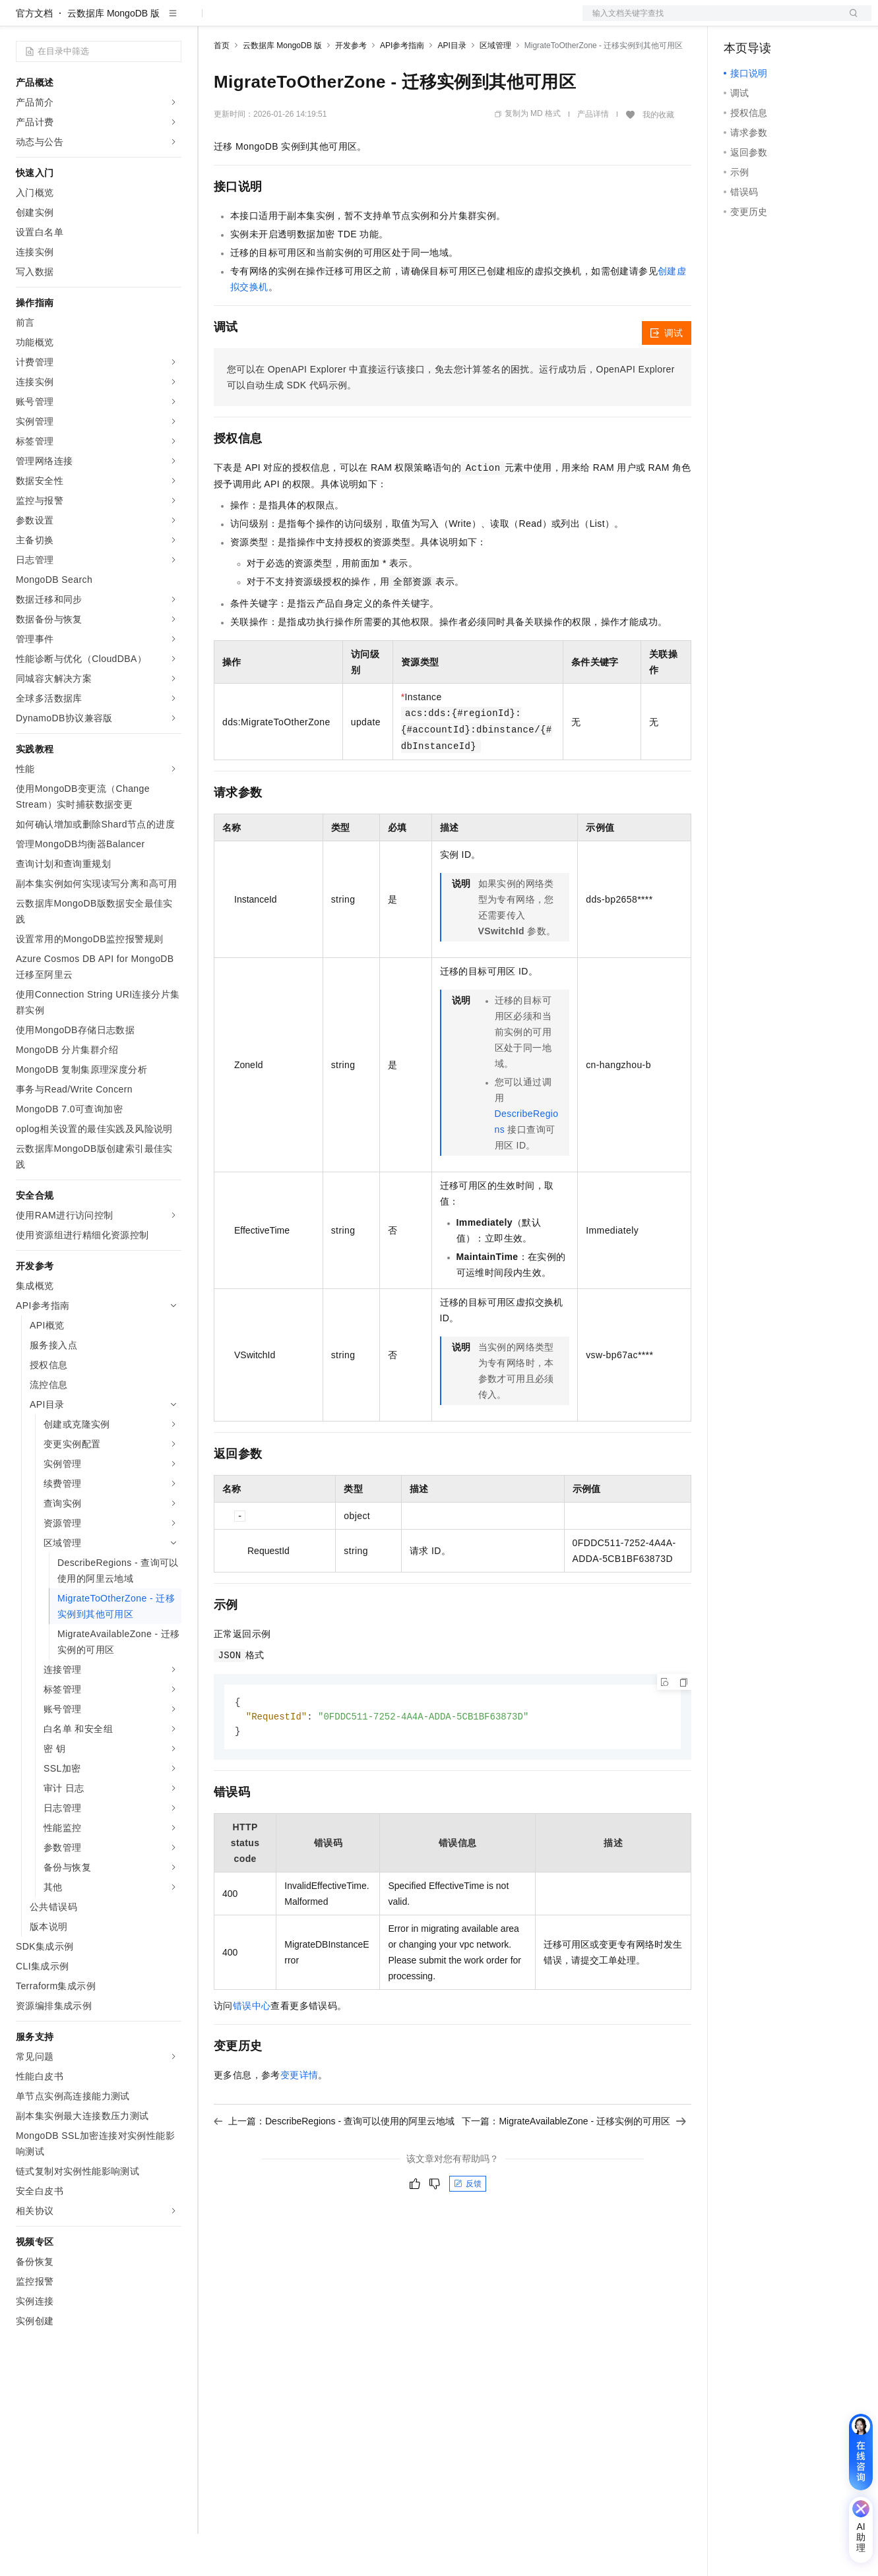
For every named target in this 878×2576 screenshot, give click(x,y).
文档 (710, 21)
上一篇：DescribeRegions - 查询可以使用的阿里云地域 (334, 2165)
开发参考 (351, 87)
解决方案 (212, 21)
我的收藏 (658, 157)
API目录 (451, 87)
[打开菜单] (21, 21)
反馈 (468, 2227)
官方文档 (34, 55)
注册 (801, 21)
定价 (285, 21)
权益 (253, 21)
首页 (222, 87)
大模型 (135, 21)
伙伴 (357, 21)
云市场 (321, 21)
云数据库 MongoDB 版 (113, 55)
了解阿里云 (435, 21)
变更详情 (299, 2119)
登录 (850, 21)
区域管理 (495, 87)
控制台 (770, 21)
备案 (738, 21)
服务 (389, 21)
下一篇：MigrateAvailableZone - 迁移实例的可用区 (574, 2165)
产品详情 (593, 156)
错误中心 (252, 2050)
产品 (171, 21)
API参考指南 (402, 87)
